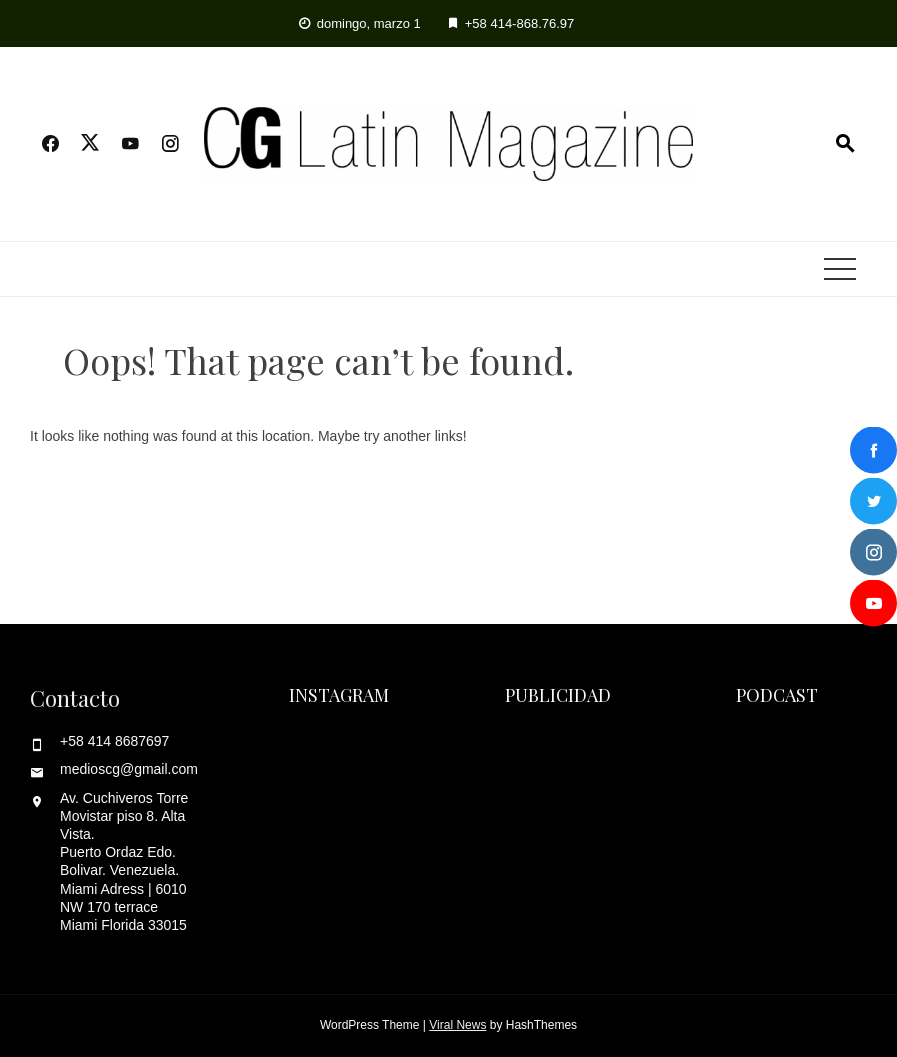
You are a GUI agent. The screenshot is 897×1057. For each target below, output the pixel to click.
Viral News (457, 1025)
